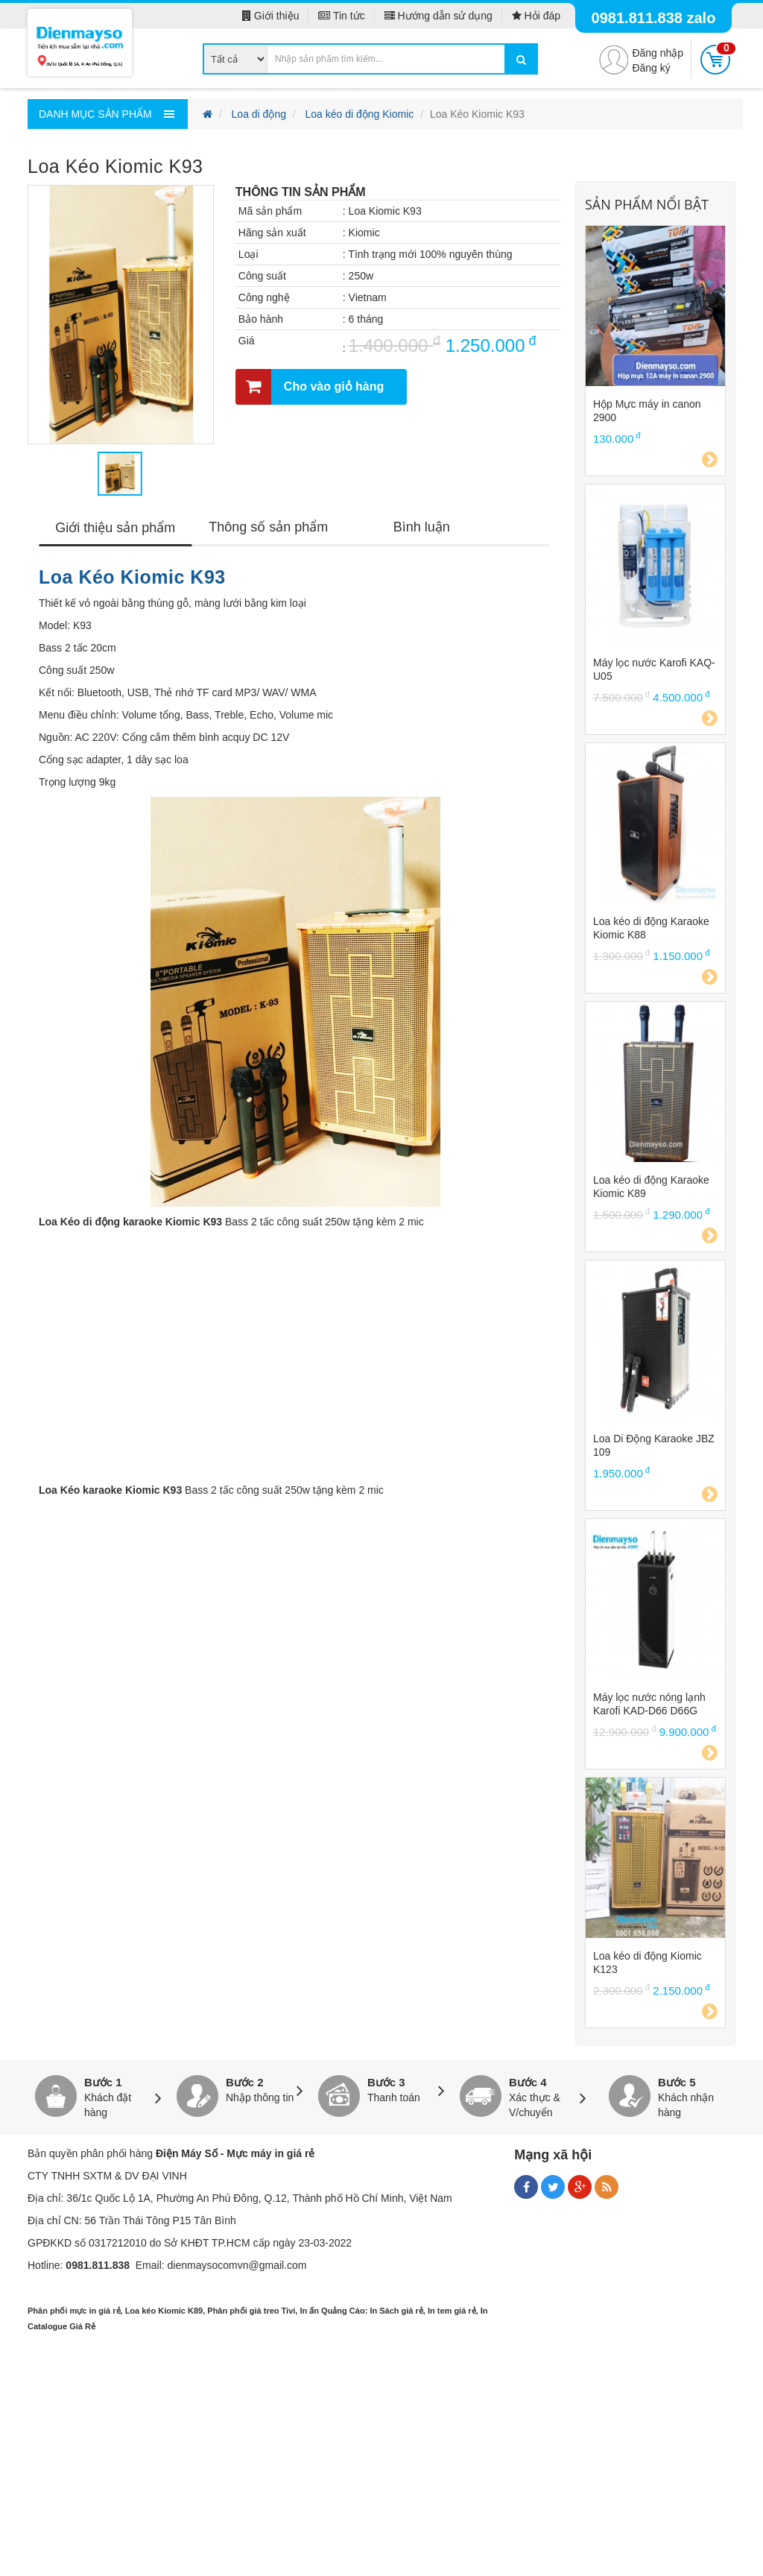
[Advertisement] (381, 2468)
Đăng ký (651, 68)
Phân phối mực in (62, 2310)
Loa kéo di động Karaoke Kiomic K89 (651, 1186)
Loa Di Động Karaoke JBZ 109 (654, 1445)
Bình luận (421, 527)
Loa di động (259, 114)
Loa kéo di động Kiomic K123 (647, 1962)
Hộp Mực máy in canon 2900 (647, 410)
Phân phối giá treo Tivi (251, 2310)
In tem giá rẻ (452, 2310)
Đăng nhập (657, 53)
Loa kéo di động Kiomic (359, 114)
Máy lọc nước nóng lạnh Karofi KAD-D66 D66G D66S (649, 1704)
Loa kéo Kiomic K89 (164, 2310)
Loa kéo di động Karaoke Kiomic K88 (651, 928)
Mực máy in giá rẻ (270, 2153)
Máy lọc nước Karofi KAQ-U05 (654, 669)
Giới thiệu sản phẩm (115, 527)
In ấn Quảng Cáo (332, 2310)
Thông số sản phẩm (268, 527)
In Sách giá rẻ (396, 2310)
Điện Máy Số (187, 2153)
